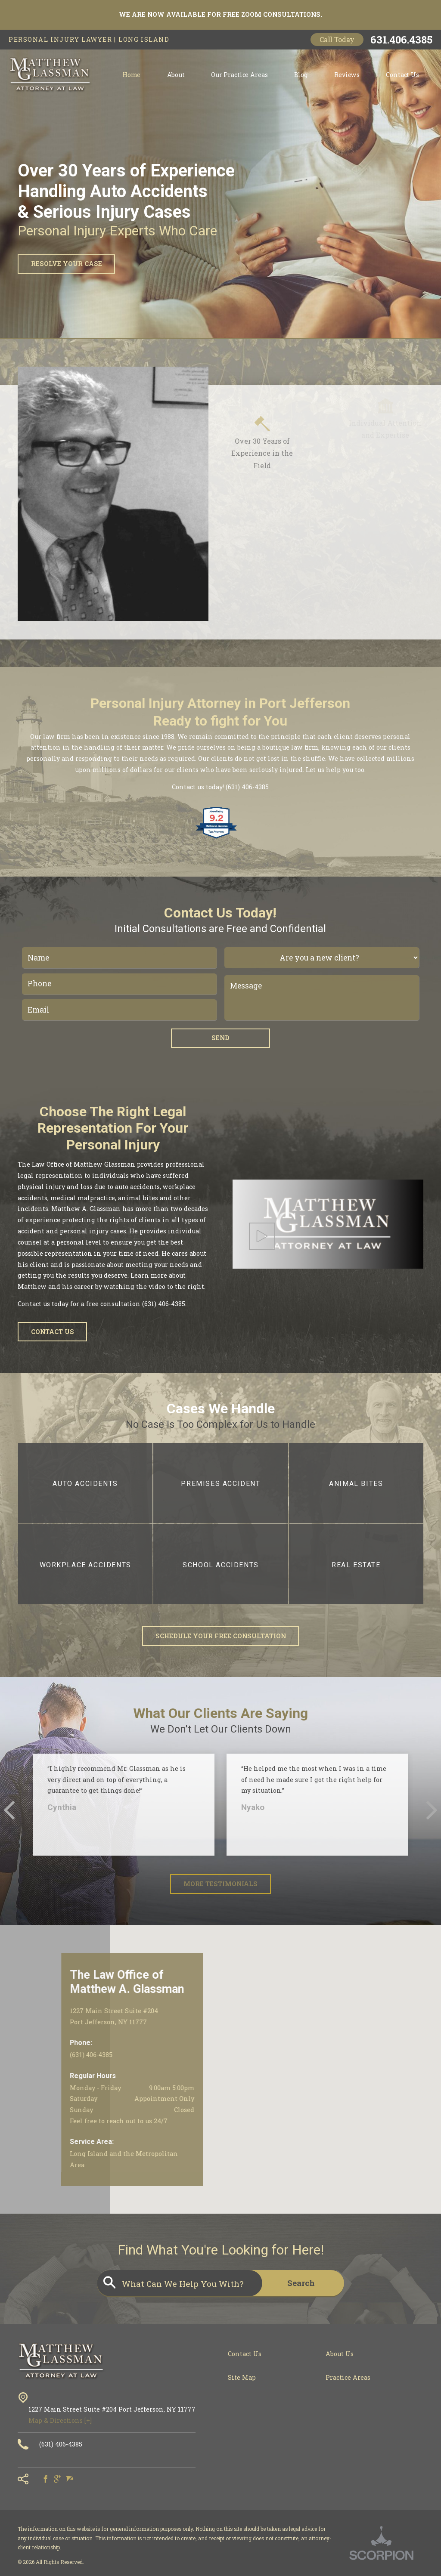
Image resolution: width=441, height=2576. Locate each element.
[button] (262, 1236)
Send (220, 1038)
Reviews (347, 75)
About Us (340, 2354)
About (176, 75)
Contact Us (402, 75)
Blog (301, 75)
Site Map (242, 2377)
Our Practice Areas (239, 75)
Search (301, 2282)
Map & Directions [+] (60, 2420)
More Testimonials (220, 1884)
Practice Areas (348, 2377)
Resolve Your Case (66, 263)
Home (131, 75)
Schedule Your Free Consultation (220, 1636)
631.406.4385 (401, 39)
